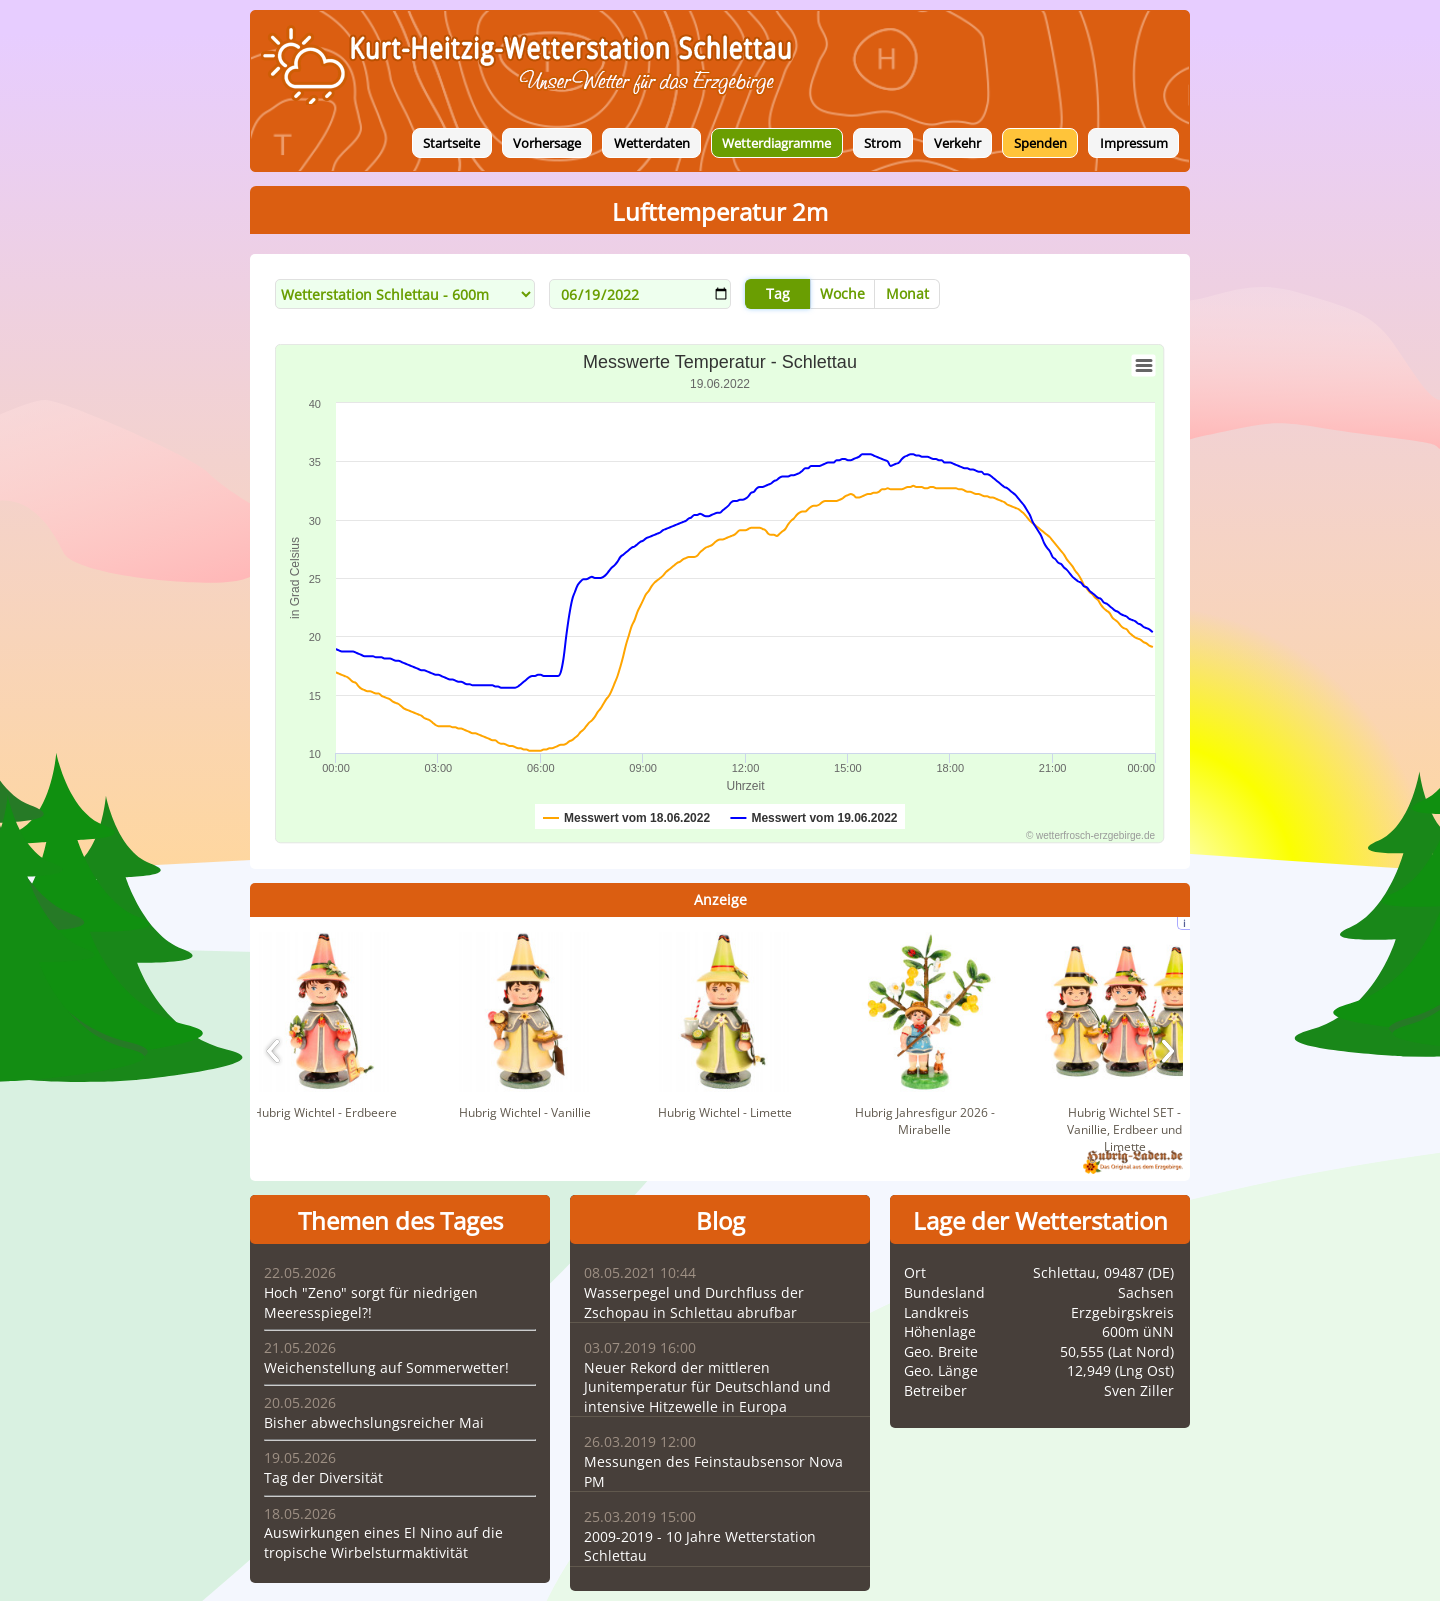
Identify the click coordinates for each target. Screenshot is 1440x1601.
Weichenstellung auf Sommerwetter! (386, 1367)
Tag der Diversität (323, 1477)
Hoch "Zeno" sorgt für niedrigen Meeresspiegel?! (371, 1302)
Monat (907, 293)
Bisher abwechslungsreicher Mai (374, 1422)
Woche (842, 293)
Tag (778, 293)
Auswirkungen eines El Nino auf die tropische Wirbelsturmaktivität (383, 1542)
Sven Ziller (1139, 1390)
